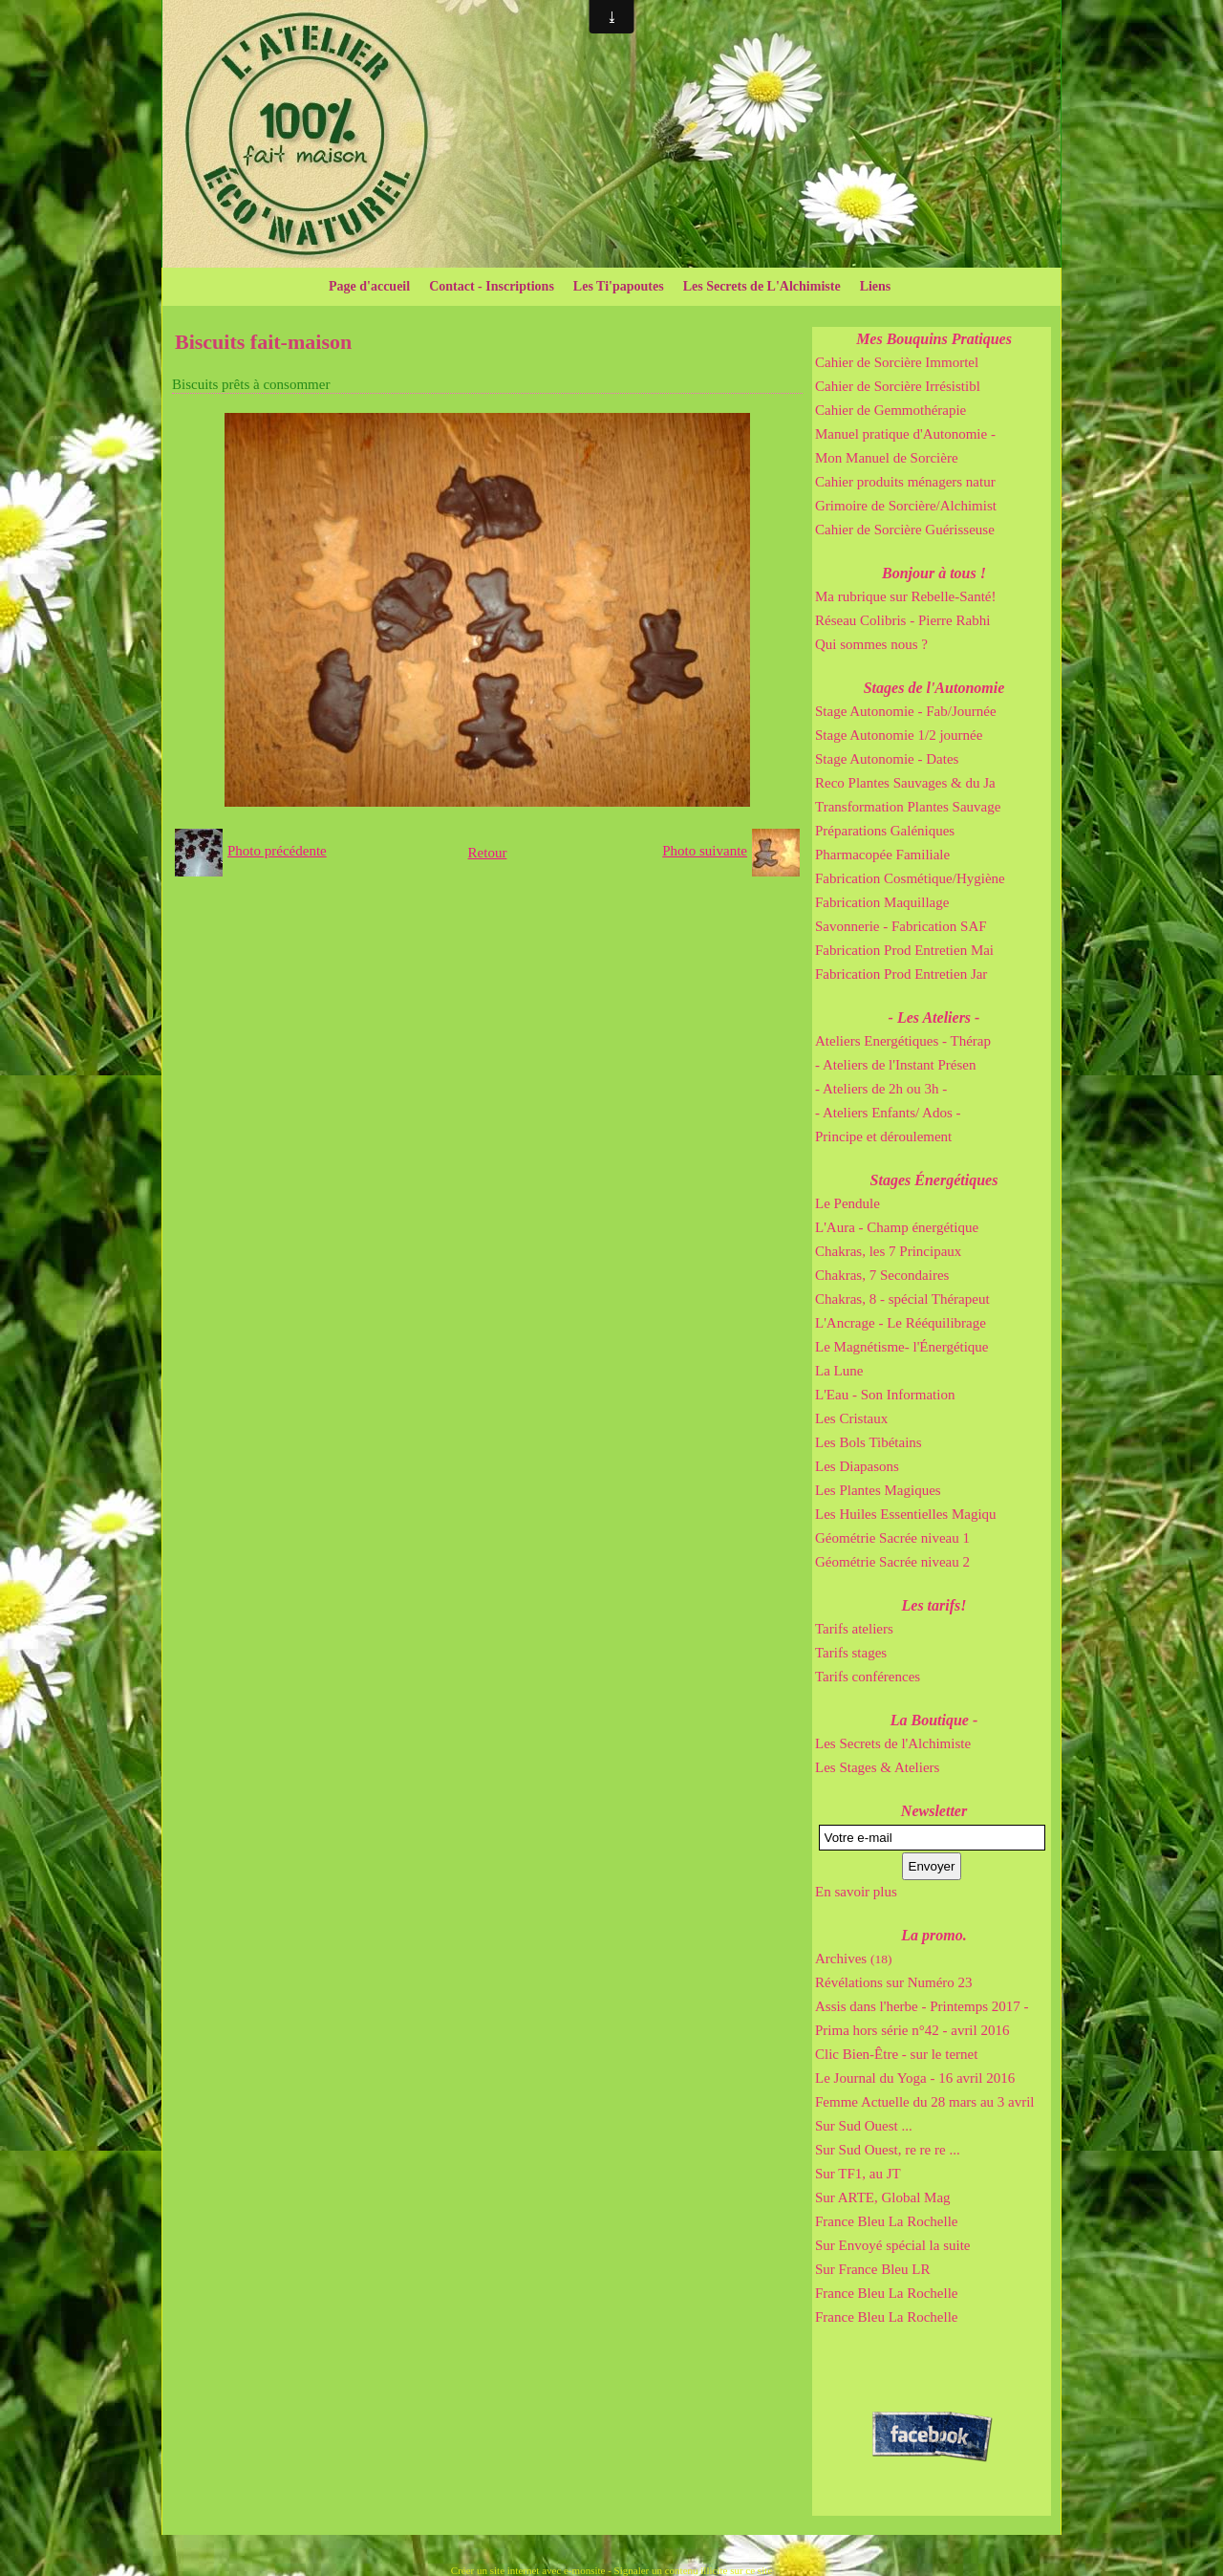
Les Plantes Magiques (878, 1490)
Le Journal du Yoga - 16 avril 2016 (915, 2078)
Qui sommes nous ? (871, 644)
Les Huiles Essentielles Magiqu (906, 1514)
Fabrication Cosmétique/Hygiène (910, 878)
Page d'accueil (369, 286)
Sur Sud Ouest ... (863, 2125)
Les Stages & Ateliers (877, 1767)
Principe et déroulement (883, 1136)
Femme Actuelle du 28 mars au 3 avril (925, 2102)
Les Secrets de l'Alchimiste (893, 1743)
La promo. (933, 1935)
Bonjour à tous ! (934, 573)
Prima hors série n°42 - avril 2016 (912, 2030)
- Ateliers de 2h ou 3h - (881, 1088)
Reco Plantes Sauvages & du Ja (905, 782)
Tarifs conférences (867, 1676)
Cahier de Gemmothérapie (890, 410)
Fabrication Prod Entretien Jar (901, 974)
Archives (853, 1958)
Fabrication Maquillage (882, 902)
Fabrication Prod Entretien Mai (904, 950)
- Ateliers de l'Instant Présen (895, 1064)
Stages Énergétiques (934, 1180)
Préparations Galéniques (885, 830)
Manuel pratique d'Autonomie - (905, 434)
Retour (487, 852)
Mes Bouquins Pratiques (934, 339)
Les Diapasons (857, 1466)
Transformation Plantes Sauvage (907, 806)
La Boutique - (934, 1720)
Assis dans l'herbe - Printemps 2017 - (922, 2006)
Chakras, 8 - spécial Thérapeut (902, 1299)
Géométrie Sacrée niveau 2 (892, 1561)
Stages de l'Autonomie (934, 688)
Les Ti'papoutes (618, 286)
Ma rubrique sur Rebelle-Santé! (906, 596)
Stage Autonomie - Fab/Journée (906, 711)
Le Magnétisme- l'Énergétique (902, 1346)
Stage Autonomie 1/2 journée (898, 735)
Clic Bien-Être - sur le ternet (896, 2054)
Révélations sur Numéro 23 (894, 1982)
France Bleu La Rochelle (886, 2221)
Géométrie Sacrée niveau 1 (892, 1538)
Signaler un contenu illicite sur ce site (693, 2570)
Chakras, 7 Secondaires (882, 1275)
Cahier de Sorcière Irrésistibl (897, 386)
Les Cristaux (851, 1418)
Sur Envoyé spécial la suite (892, 2245)
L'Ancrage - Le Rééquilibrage (900, 1323)
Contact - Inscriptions (491, 286)
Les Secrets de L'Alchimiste (762, 286)
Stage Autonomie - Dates (886, 759)
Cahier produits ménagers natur (905, 481)
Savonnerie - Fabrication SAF (901, 926)
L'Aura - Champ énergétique (896, 1227)
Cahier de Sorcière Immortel (896, 362)
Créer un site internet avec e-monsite (528, 2570)
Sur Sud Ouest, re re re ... (887, 2149)
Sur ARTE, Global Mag (883, 2197)
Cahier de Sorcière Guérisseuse (905, 529)
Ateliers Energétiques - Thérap (903, 1041)
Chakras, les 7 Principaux (888, 1251)
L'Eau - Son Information (885, 1394)
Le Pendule (847, 1203)
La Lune (839, 1370)
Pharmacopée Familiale (882, 854)
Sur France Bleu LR (872, 2269)
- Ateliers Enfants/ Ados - (887, 1112)
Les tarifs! (934, 1605)
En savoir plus (856, 1891)
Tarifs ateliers (854, 1628)
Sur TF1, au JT (858, 2173)
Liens (875, 286)
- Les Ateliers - (934, 1017)
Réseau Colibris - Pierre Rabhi (902, 620)
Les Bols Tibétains (868, 1442)
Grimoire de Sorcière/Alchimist (906, 505)
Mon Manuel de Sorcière (886, 457)
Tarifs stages (851, 1652)
